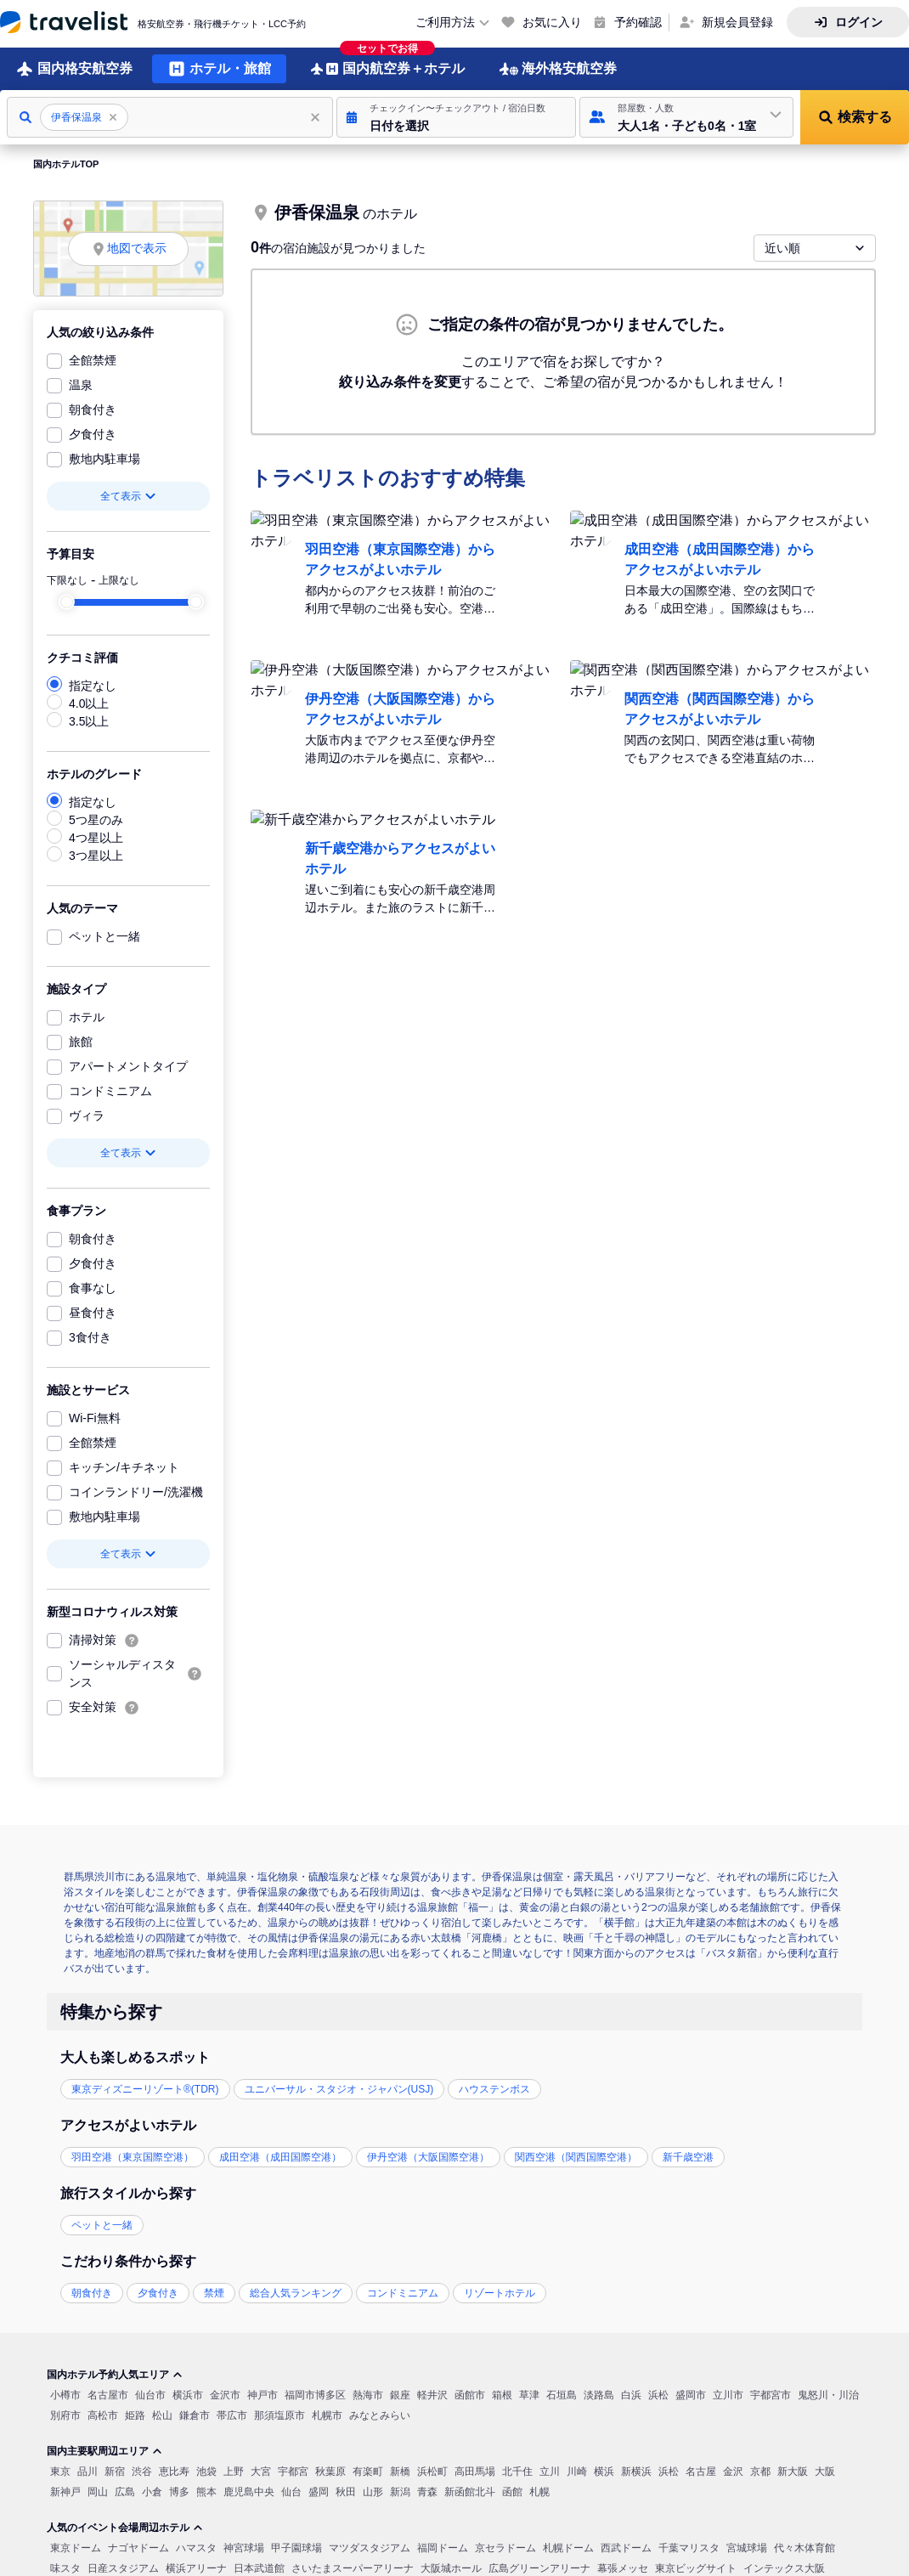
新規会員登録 (737, 22)
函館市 (469, 2393)
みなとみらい (379, 2414)
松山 (162, 2414)
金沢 (733, 2470)
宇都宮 (293, 2470)
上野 (233, 2470)
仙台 (291, 2490)
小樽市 (65, 2393)
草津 (529, 2393)
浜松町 (432, 2470)
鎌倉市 (194, 2414)
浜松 (658, 2393)
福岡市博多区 (315, 2393)
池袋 (206, 2470)
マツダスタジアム (369, 2546)
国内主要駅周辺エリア (104, 2449)
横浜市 (187, 2393)
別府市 (65, 2414)
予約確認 (638, 22)
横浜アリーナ (196, 2567)
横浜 (604, 2470)
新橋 (400, 2470)
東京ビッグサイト (696, 2567)
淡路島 (599, 2393)
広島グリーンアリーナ (539, 2567)
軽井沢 (432, 2393)
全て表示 (128, 494)
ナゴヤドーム (138, 2546)
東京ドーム (75, 2546)
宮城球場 (746, 2546)
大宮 (261, 2470)
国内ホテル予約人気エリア (115, 2373)
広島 (125, 2490)
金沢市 (225, 2393)
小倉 (152, 2490)
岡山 (98, 2490)
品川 (87, 2470)
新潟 (400, 2490)
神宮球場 (243, 2546)
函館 (512, 2490)
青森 (427, 2490)
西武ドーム (626, 2546)
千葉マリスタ (689, 2546)
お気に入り (552, 22)
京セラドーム (505, 2546)
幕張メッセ (622, 2567)
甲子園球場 (296, 2546)
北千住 (517, 2470)
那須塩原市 (279, 2414)
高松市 (103, 2414)
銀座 (400, 2393)
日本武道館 (259, 2567)
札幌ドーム (568, 2546)
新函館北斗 (469, 2490)
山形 (373, 2490)
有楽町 (368, 2470)
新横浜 (636, 2470)
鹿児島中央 (248, 2490)
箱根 (502, 2393)
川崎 (577, 2470)
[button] (456, 115)
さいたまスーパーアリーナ (352, 2567)
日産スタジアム (123, 2567)
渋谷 (142, 2470)
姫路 (135, 2414)
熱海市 (368, 2393)
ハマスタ (196, 2546)
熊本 (206, 2490)
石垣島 (561, 2393)
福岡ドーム (442, 2546)
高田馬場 (474, 2470)
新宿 (114, 2470)
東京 (60, 2470)
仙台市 (150, 2393)
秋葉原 (330, 2470)
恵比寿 (174, 2470)
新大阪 (792, 2470)
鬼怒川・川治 (828, 2393)
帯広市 (232, 2414)
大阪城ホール (451, 2567)
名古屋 (701, 2470)
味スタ (65, 2567)
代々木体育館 (804, 2546)
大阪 (825, 2470)
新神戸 (65, 2490)
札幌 (539, 2490)
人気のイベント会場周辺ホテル (125, 2526)
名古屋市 (108, 2393)
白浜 (631, 2393)
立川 (549, 2470)
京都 (760, 2470)
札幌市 (327, 2414)
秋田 (346, 2490)
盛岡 (318, 2490)
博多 (179, 2490)
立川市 (728, 2393)
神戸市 (262, 2393)
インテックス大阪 (784, 2567)
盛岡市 (690, 2393)
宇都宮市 (770, 2393)
